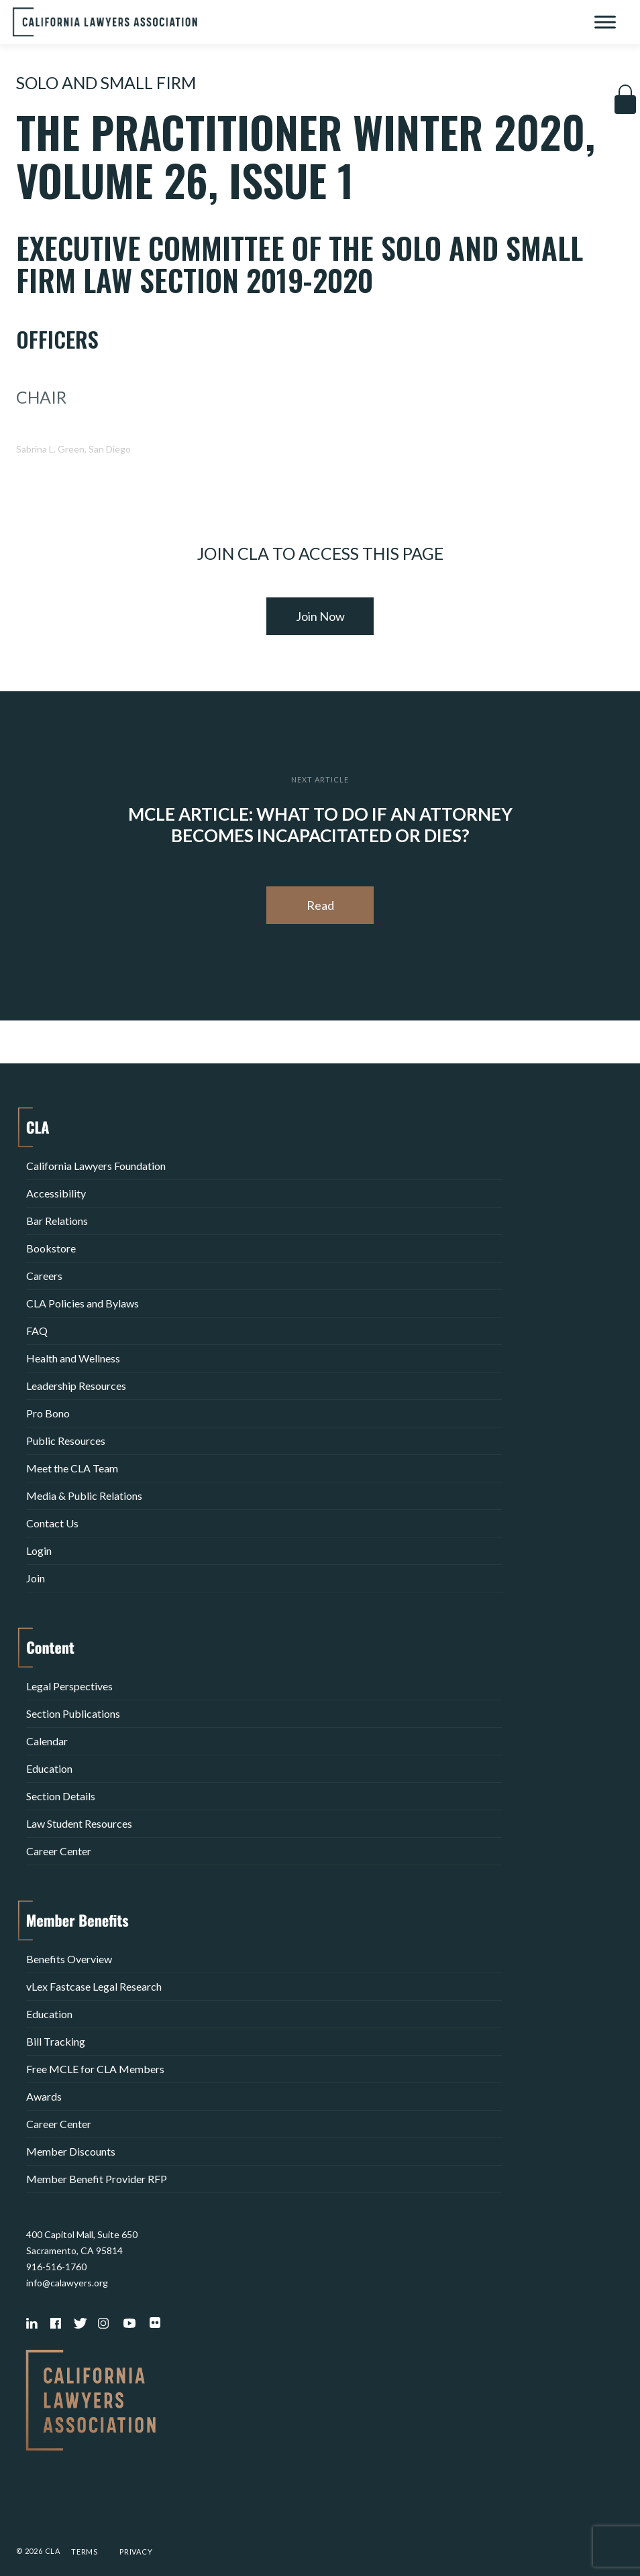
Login (39, 1550)
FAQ (37, 1330)
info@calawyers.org (67, 2282)
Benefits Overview (69, 1958)
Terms (84, 2551)
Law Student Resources (79, 1823)
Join (35, 1578)
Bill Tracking (55, 2041)
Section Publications (73, 1713)
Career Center (58, 1851)
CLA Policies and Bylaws (82, 1303)
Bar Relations (57, 1220)
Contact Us (52, 1523)
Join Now (320, 616)
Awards (44, 2096)
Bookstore (51, 1248)
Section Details (60, 1796)
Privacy (136, 2551)
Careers (44, 1275)
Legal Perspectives (69, 1686)
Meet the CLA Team (72, 1468)
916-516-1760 (56, 2266)
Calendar (47, 1741)
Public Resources (65, 1440)
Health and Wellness (73, 1358)
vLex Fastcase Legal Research (94, 1986)
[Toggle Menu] (605, 21)
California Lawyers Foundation (96, 1165)
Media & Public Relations (84, 1495)
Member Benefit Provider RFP (96, 2178)
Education (49, 1768)
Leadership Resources (76, 1385)
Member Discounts (70, 2151)
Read (320, 905)
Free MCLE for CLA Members (95, 2068)
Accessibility (56, 1193)
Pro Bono (48, 1413)
